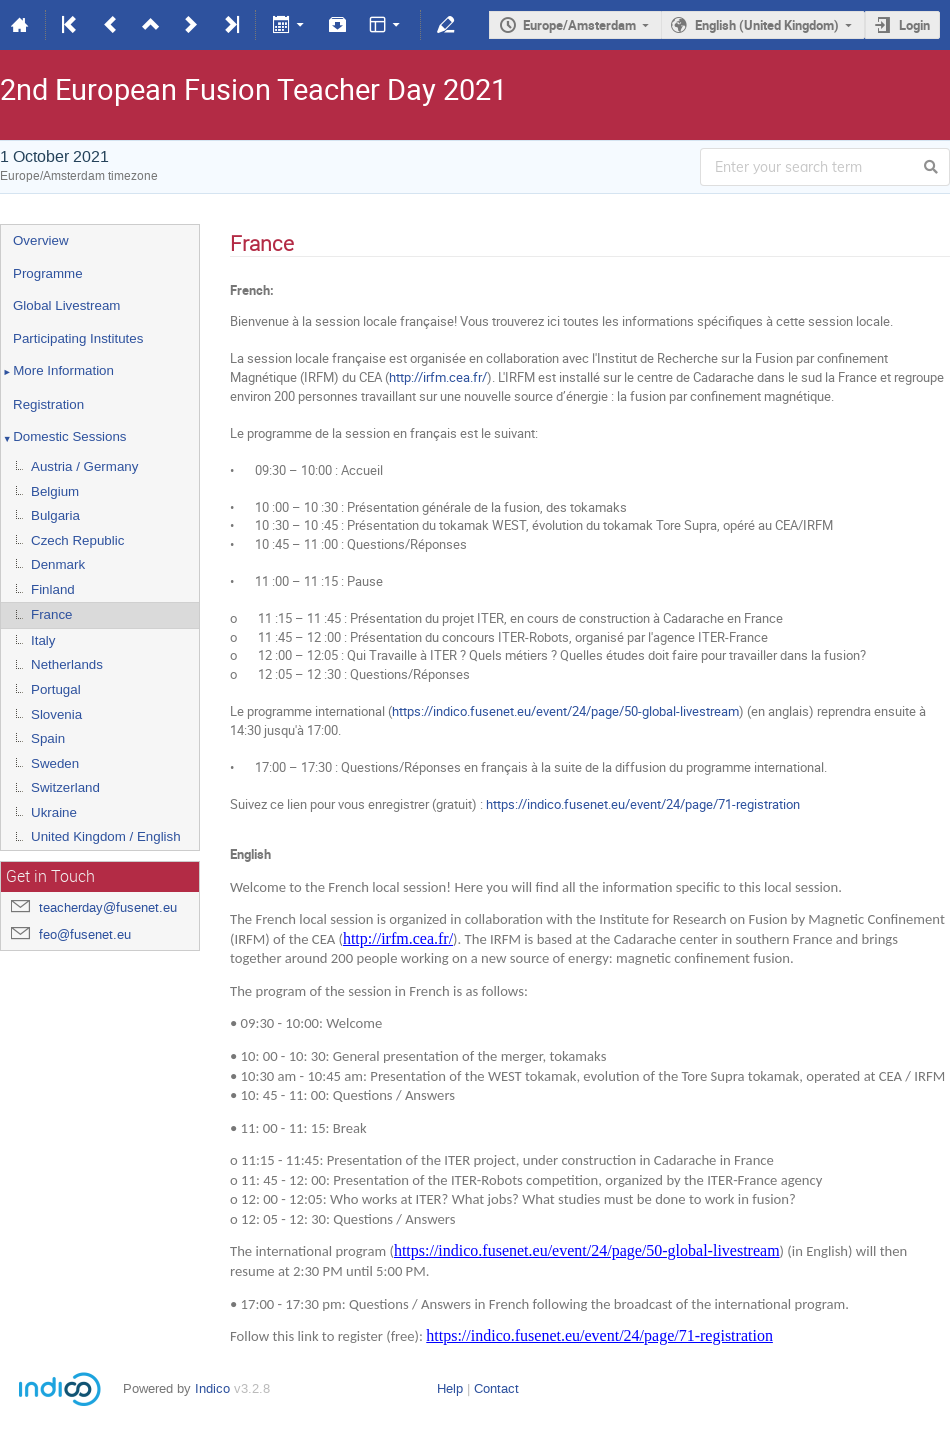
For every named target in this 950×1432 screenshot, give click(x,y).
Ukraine (54, 812)
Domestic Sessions (64, 438)
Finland (53, 589)
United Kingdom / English (106, 836)
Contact (496, 1388)
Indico (212, 1388)
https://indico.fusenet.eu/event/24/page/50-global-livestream (565, 711)
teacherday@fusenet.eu (108, 907)
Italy (43, 640)
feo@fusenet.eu (85, 934)
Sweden (55, 763)
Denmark (58, 564)
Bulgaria (55, 515)
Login (914, 25)
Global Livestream (66, 305)
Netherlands (67, 664)
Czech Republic (77, 540)
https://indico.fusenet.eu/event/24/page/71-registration (643, 804)
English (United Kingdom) (767, 25)
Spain (48, 738)
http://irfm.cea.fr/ (438, 377)
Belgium (55, 491)
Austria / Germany (84, 466)
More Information (57, 372)
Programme (48, 273)
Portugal (56, 689)
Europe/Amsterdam (579, 25)
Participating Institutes (78, 338)
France (51, 614)
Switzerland (65, 787)
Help (450, 1388)
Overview (41, 240)
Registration (48, 404)
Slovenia (56, 714)
